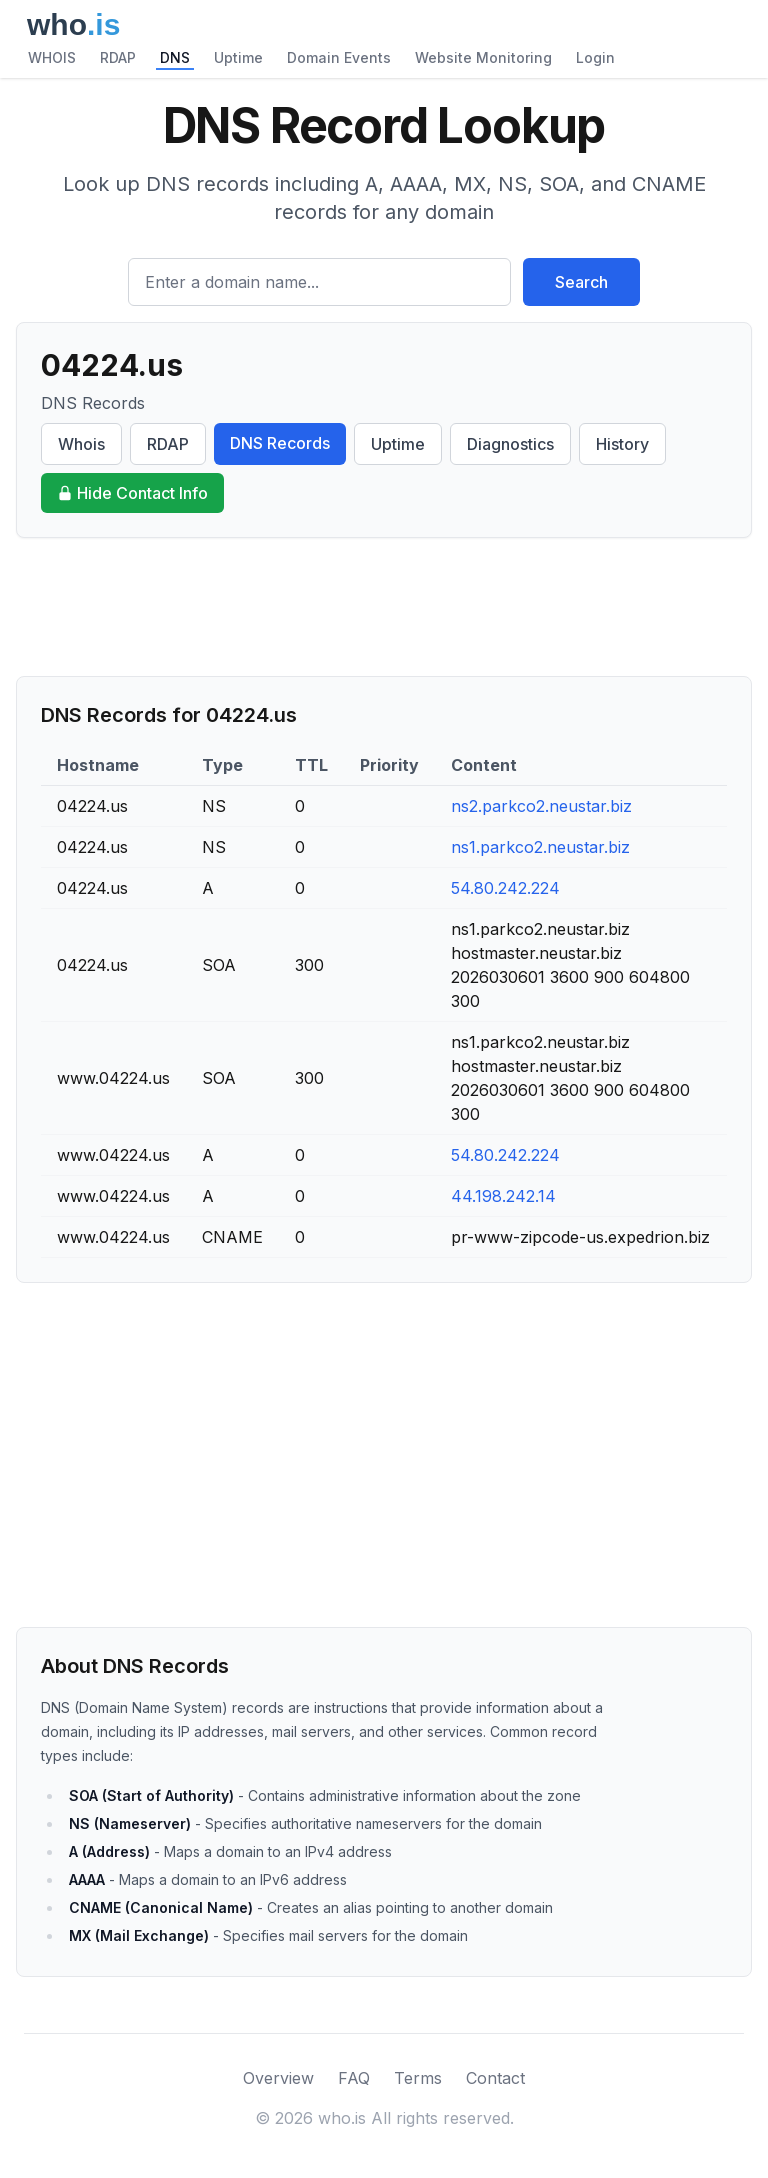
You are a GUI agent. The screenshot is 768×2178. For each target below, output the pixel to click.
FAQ (354, 2078)
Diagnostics (510, 444)
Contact (495, 2078)
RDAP (118, 57)
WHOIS (52, 57)
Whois (81, 444)
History (622, 444)
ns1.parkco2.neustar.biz (540, 847)
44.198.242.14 (503, 1196)
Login (595, 57)
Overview (278, 2078)
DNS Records (280, 443)
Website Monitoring (483, 57)
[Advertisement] (384, 607)
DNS (175, 57)
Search (581, 282)
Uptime (238, 57)
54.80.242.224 (505, 888)
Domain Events (339, 57)
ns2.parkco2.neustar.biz (541, 806)
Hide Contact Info (132, 493)
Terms (418, 2078)
